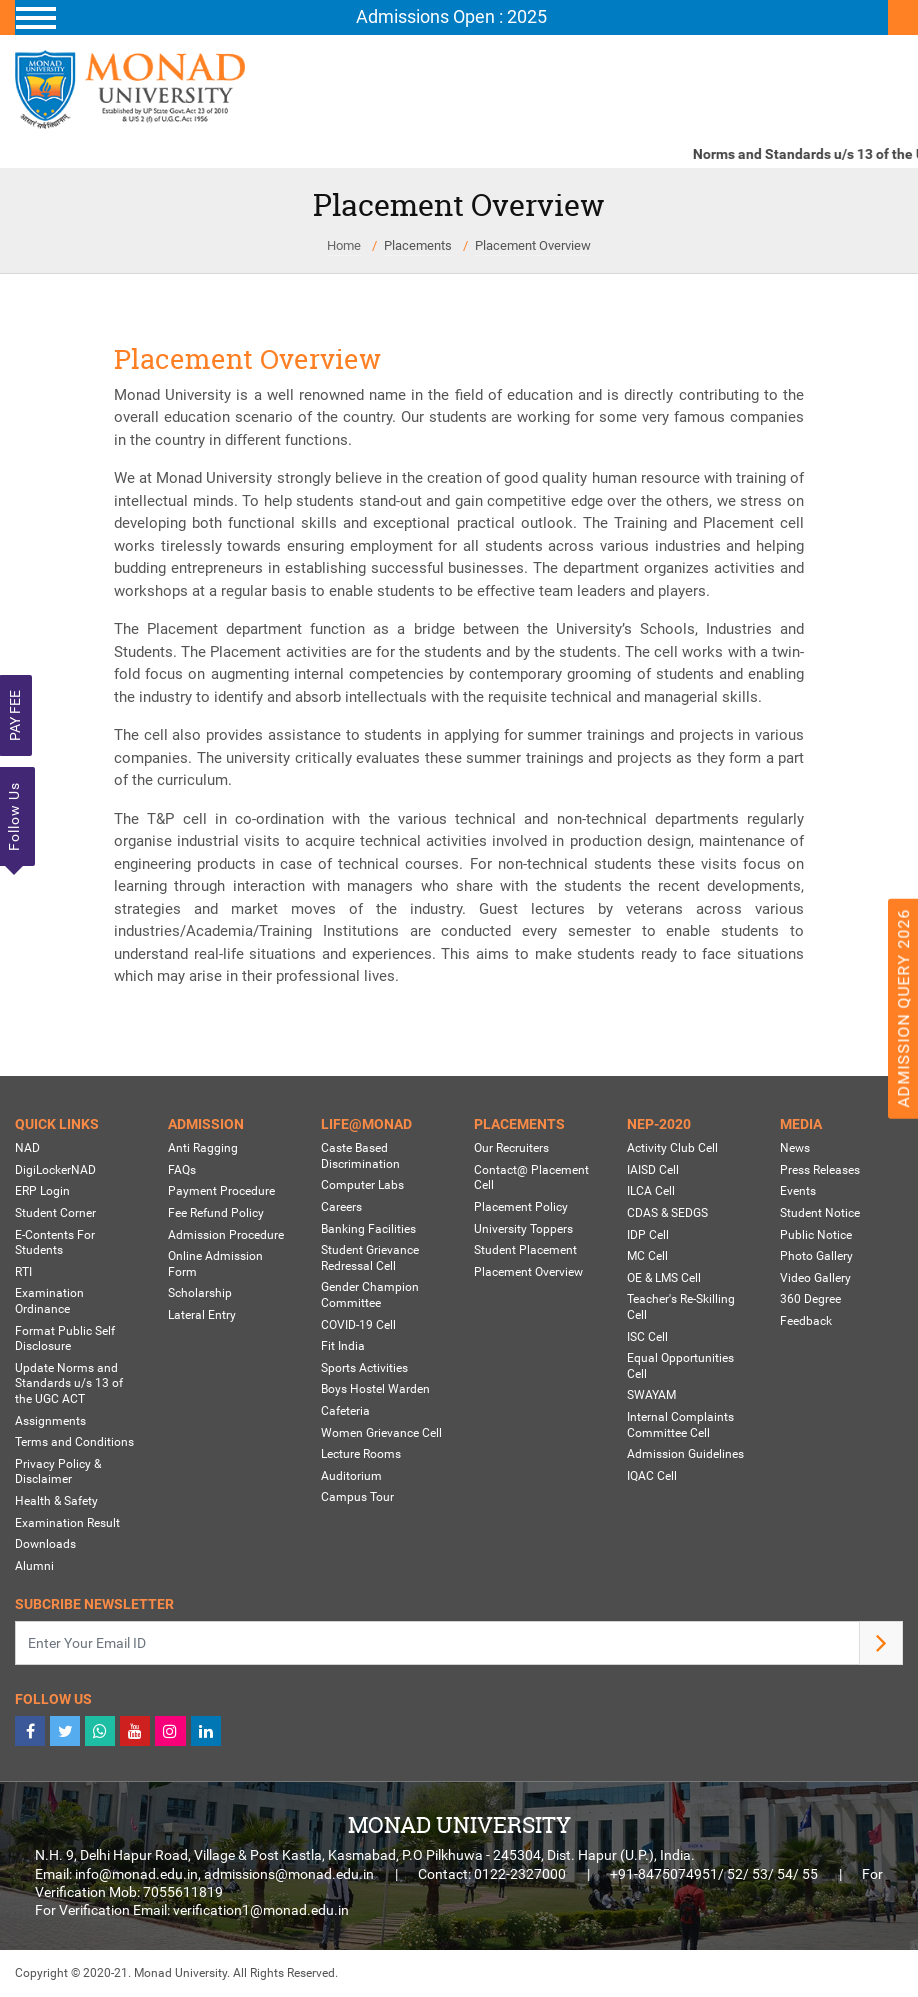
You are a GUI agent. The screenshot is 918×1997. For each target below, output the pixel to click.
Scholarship (200, 1294)
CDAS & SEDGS (667, 1213)
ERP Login (42, 1192)
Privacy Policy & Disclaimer (58, 1472)
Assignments (50, 1421)
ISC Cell (647, 1337)
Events (798, 1192)
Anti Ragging (203, 1149)
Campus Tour (357, 1498)
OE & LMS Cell (664, 1278)
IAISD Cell (653, 1170)
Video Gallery (815, 1278)
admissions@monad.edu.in (289, 1874)
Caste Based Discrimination (360, 1157)
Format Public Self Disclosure (65, 1339)
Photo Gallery (816, 1256)
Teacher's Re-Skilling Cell (681, 1308)
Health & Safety (56, 1501)
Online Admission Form (215, 1264)
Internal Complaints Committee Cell (680, 1425)
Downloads (45, 1544)
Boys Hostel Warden (375, 1390)
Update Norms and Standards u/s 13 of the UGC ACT (69, 1383)
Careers (341, 1207)
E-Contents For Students (55, 1243)
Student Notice (820, 1213)
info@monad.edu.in (136, 1874)
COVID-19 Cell (358, 1325)
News (795, 1149)
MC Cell (647, 1256)
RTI (23, 1272)
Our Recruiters (511, 1149)
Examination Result (67, 1523)
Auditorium (351, 1476)
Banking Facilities (368, 1229)
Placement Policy (521, 1207)
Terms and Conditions (74, 1442)
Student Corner (55, 1213)
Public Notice (816, 1235)
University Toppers (523, 1229)
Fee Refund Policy (216, 1213)
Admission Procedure (226, 1235)
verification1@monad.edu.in (261, 1910)
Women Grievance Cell (381, 1433)
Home (344, 245)
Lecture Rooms (361, 1454)
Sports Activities (364, 1368)
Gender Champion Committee (370, 1296)
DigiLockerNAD (55, 1170)
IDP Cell (648, 1235)
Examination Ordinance (49, 1302)
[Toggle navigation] (451, 18)
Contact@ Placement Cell (531, 1178)
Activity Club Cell (672, 1149)
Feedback (806, 1321)
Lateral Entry (202, 1315)
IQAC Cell (652, 1476)
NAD (27, 1149)
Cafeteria (345, 1411)
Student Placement (525, 1250)
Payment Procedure (221, 1192)
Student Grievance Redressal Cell (370, 1258)
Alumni (34, 1566)
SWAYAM (651, 1396)
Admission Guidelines (685, 1454)
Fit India (343, 1346)
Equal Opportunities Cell (680, 1366)
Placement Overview (533, 245)
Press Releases (820, 1170)
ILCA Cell (651, 1192)
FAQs (182, 1170)
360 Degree (810, 1300)
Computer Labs (362, 1186)
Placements (418, 245)
